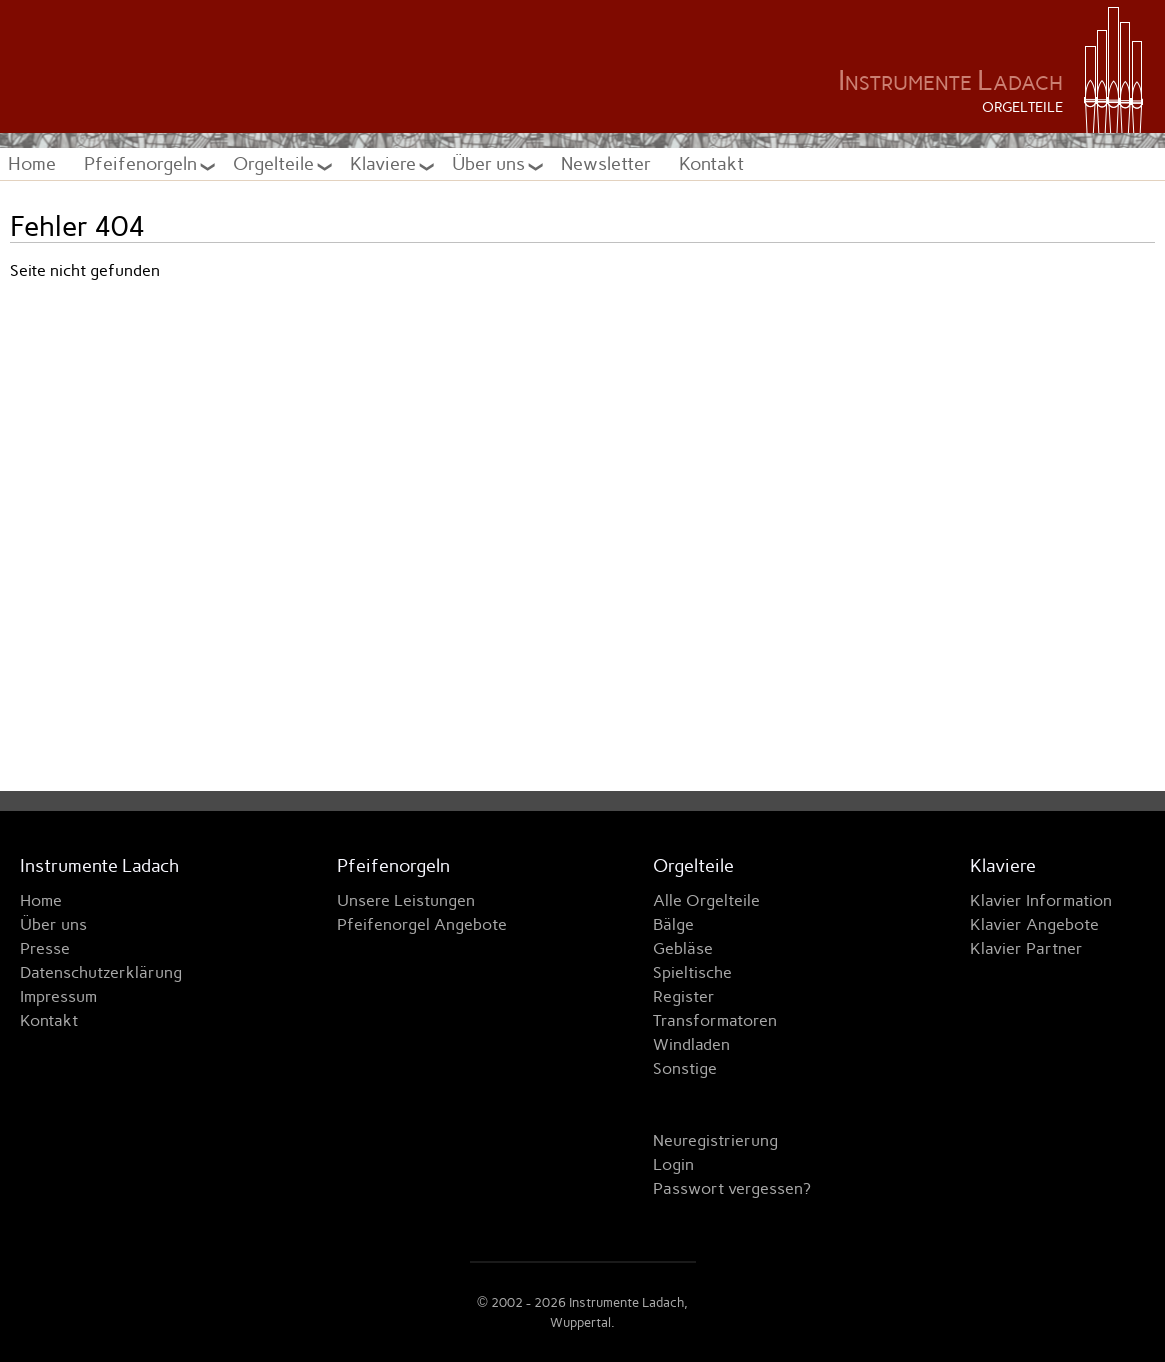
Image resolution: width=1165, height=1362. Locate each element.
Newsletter (606, 163)
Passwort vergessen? (732, 1188)
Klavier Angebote (1034, 924)
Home (32, 163)
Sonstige (685, 1068)
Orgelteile (275, 163)
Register (684, 996)
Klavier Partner (1026, 948)
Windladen (691, 1044)
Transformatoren (715, 1020)
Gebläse (683, 948)
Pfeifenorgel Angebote (422, 924)
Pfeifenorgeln (142, 163)
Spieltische (692, 972)
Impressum (58, 996)
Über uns (490, 163)
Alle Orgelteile (706, 900)
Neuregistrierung (715, 1140)
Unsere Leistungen (406, 900)
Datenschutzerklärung (101, 972)
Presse (45, 948)
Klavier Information (1041, 900)
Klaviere (385, 163)
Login (673, 1164)
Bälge (673, 924)
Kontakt (711, 163)
